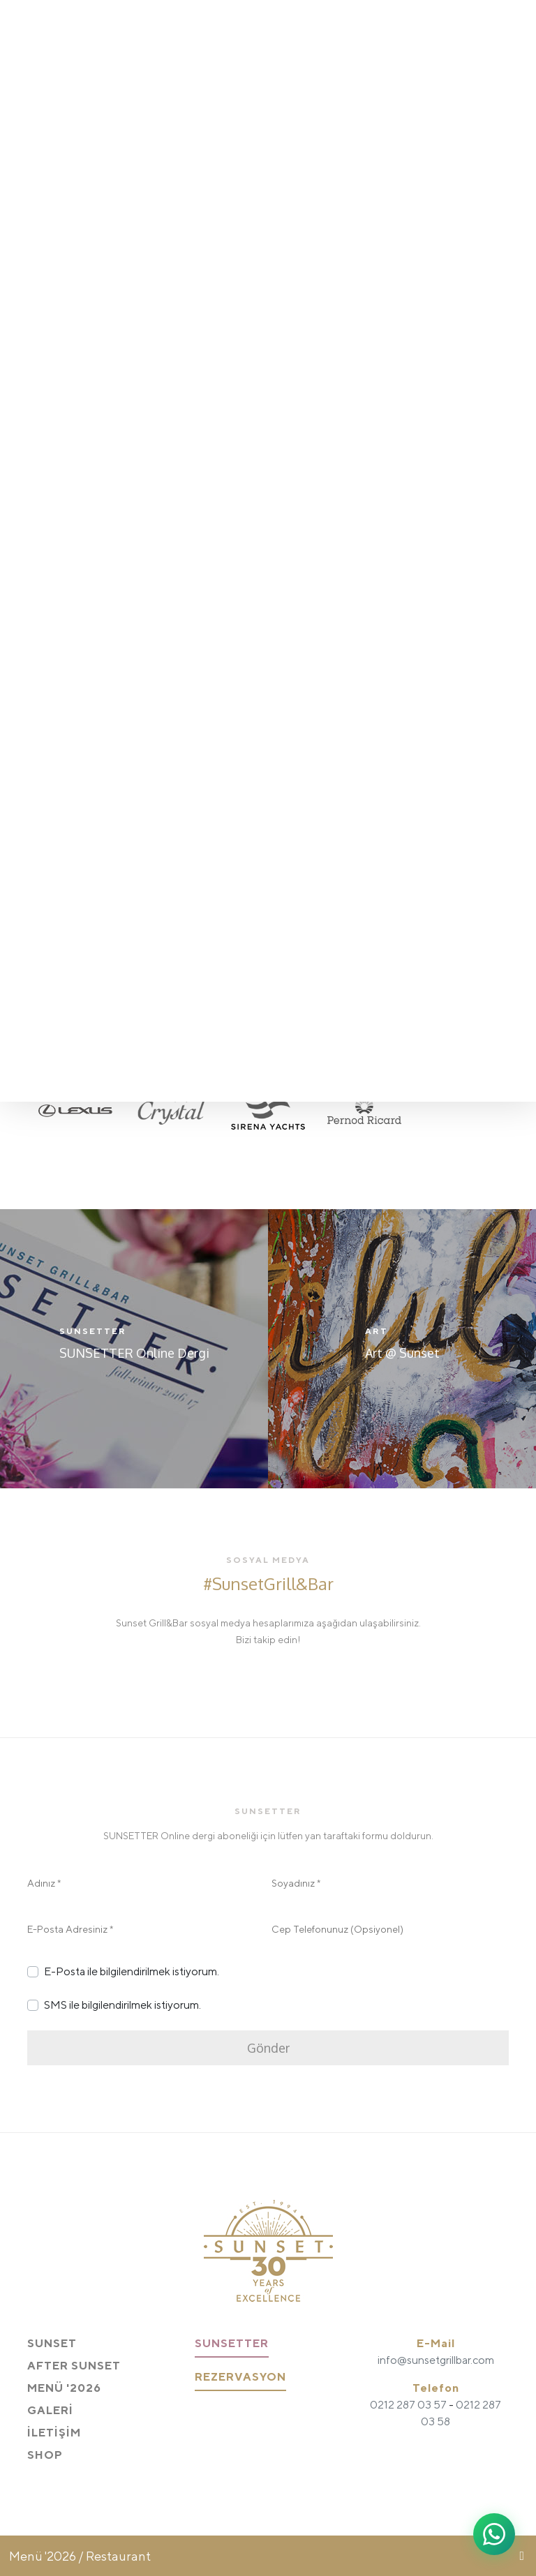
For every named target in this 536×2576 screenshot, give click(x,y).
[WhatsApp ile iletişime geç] (494, 2534)
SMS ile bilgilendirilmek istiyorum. (122, 2005)
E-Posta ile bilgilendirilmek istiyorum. (131, 1971)
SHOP (45, 2455)
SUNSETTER (232, 2343)
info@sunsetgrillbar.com (436, 2360)
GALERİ (50, 2410)
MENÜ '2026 (64, 2388)
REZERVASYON (240, 2376)
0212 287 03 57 (408, 2404)
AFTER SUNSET (74, 2365)
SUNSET (52, 2343)
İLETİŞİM (54, 2432)
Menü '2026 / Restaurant (80, 2556)
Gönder (268, 2047)
